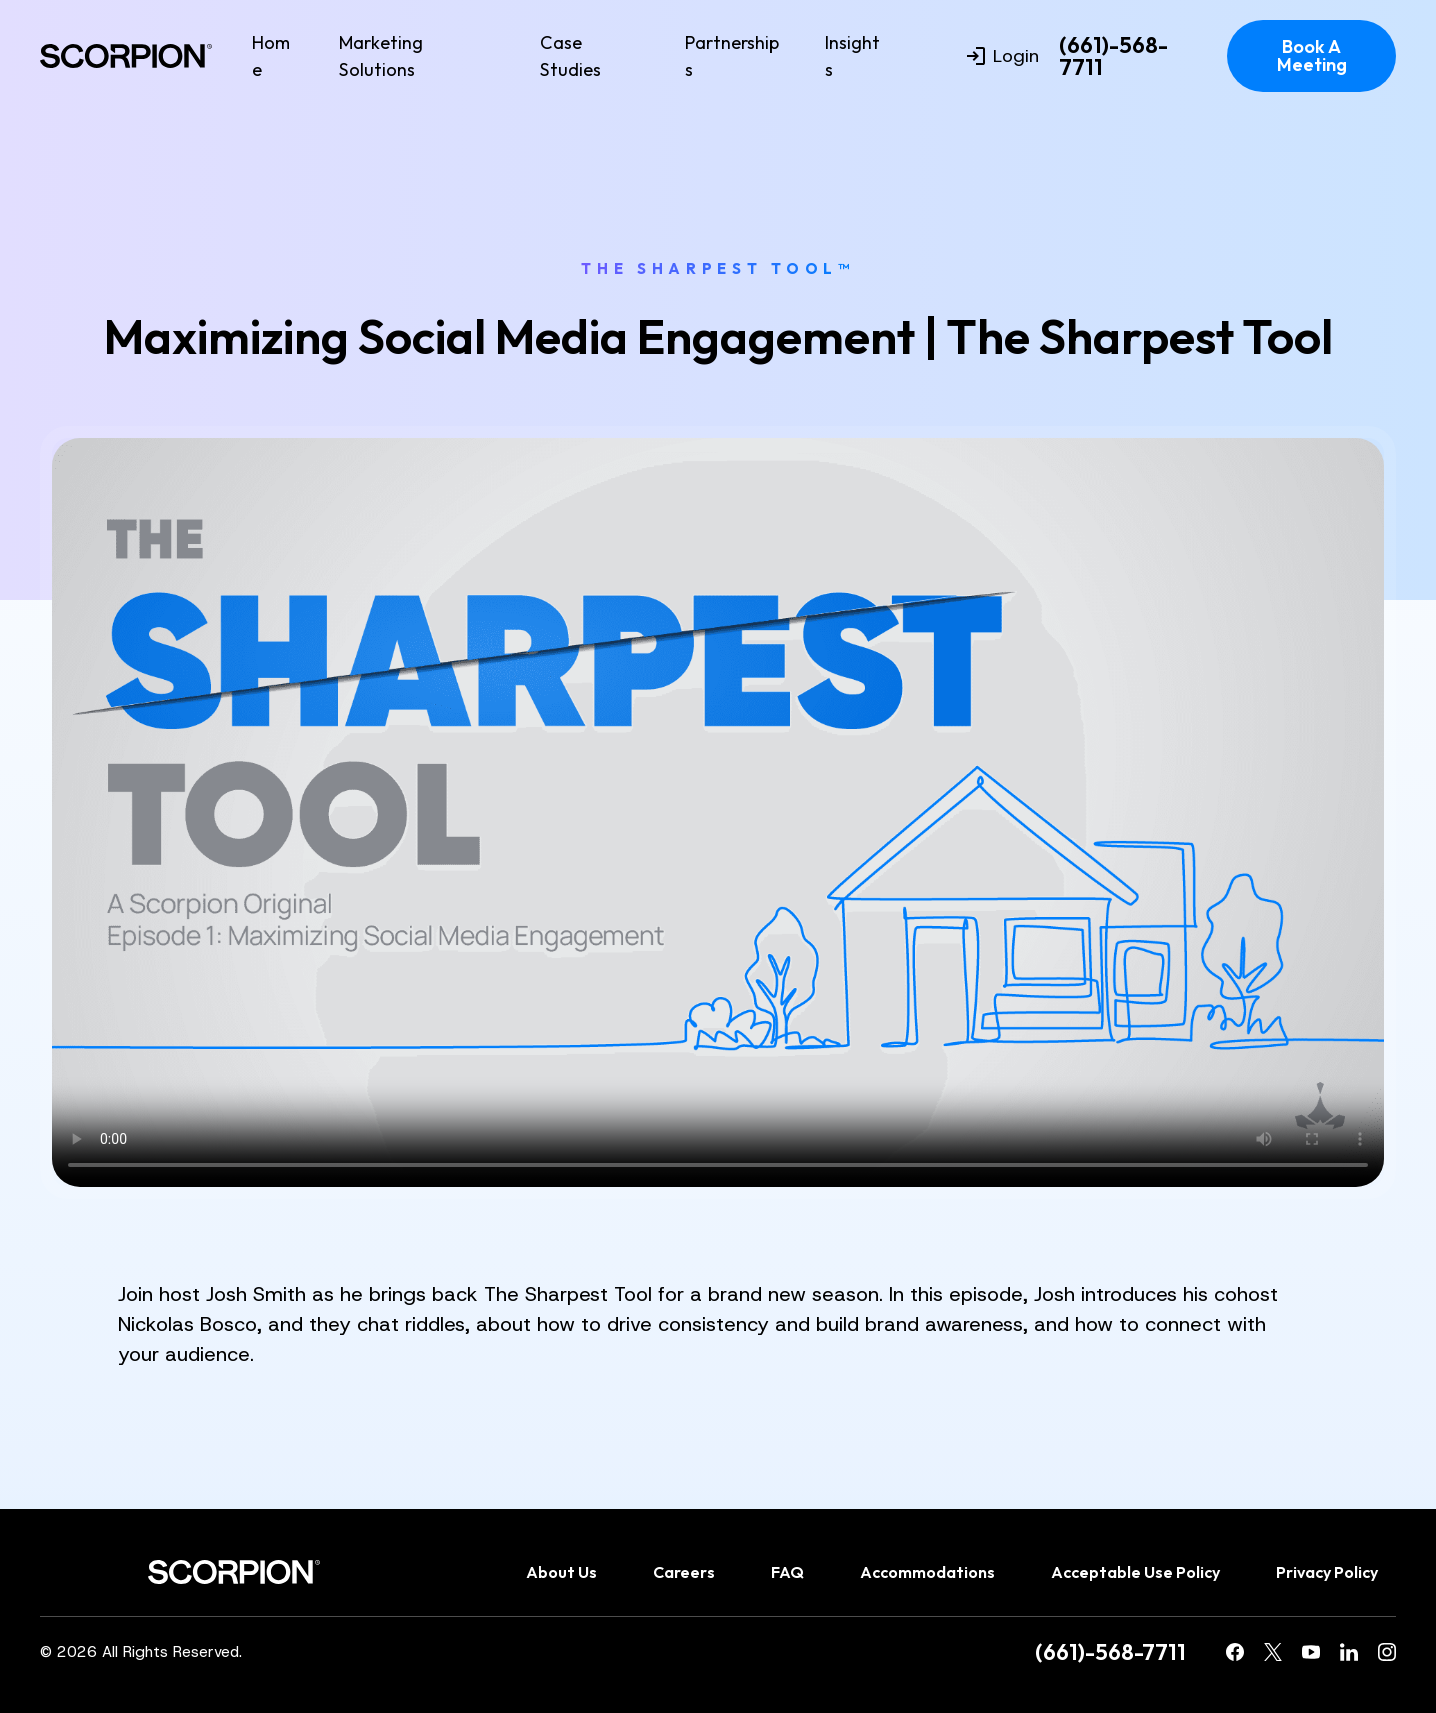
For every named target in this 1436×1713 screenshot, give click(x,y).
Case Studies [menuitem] (570, 56)
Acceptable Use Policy (1135, 1572)
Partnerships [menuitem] (732, 56)
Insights (852, 56)
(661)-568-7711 (1113, 56)
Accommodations (927, 1572)
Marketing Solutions (381, 56)
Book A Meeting (1312, 55)
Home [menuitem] (271, 56)
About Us (561, 1572)
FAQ (787, 1572)
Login (1003, 56)
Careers (684, 1572)
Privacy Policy (1327, 1572)
